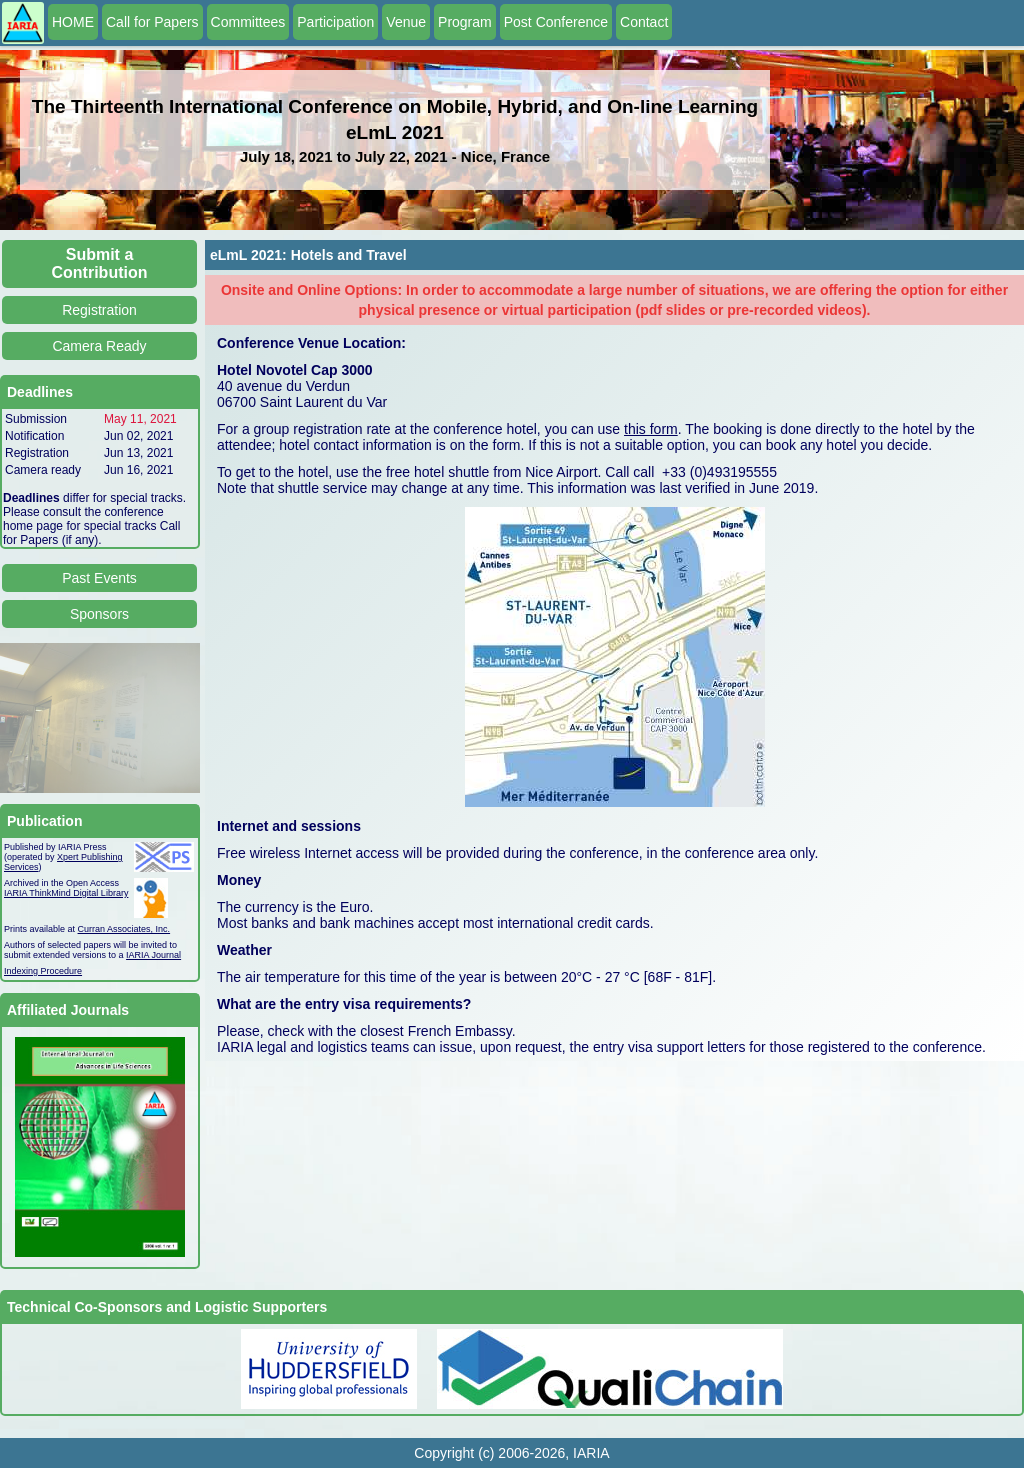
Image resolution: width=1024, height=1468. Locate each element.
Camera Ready (99, 346)
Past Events (99, 578)
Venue (406, 22)
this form (651, 429)
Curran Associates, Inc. (124, 929)
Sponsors (99, 614)
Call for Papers (152, 22)
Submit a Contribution (100, 263)
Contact (644, 22)
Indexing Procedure (43, 971)
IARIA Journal (153, 955)
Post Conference (556, 22)
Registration (99, 310)
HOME (73, 22)
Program (465, 22)
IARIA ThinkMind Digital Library (66, 893)
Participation (335, 22)
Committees (248, 22)
